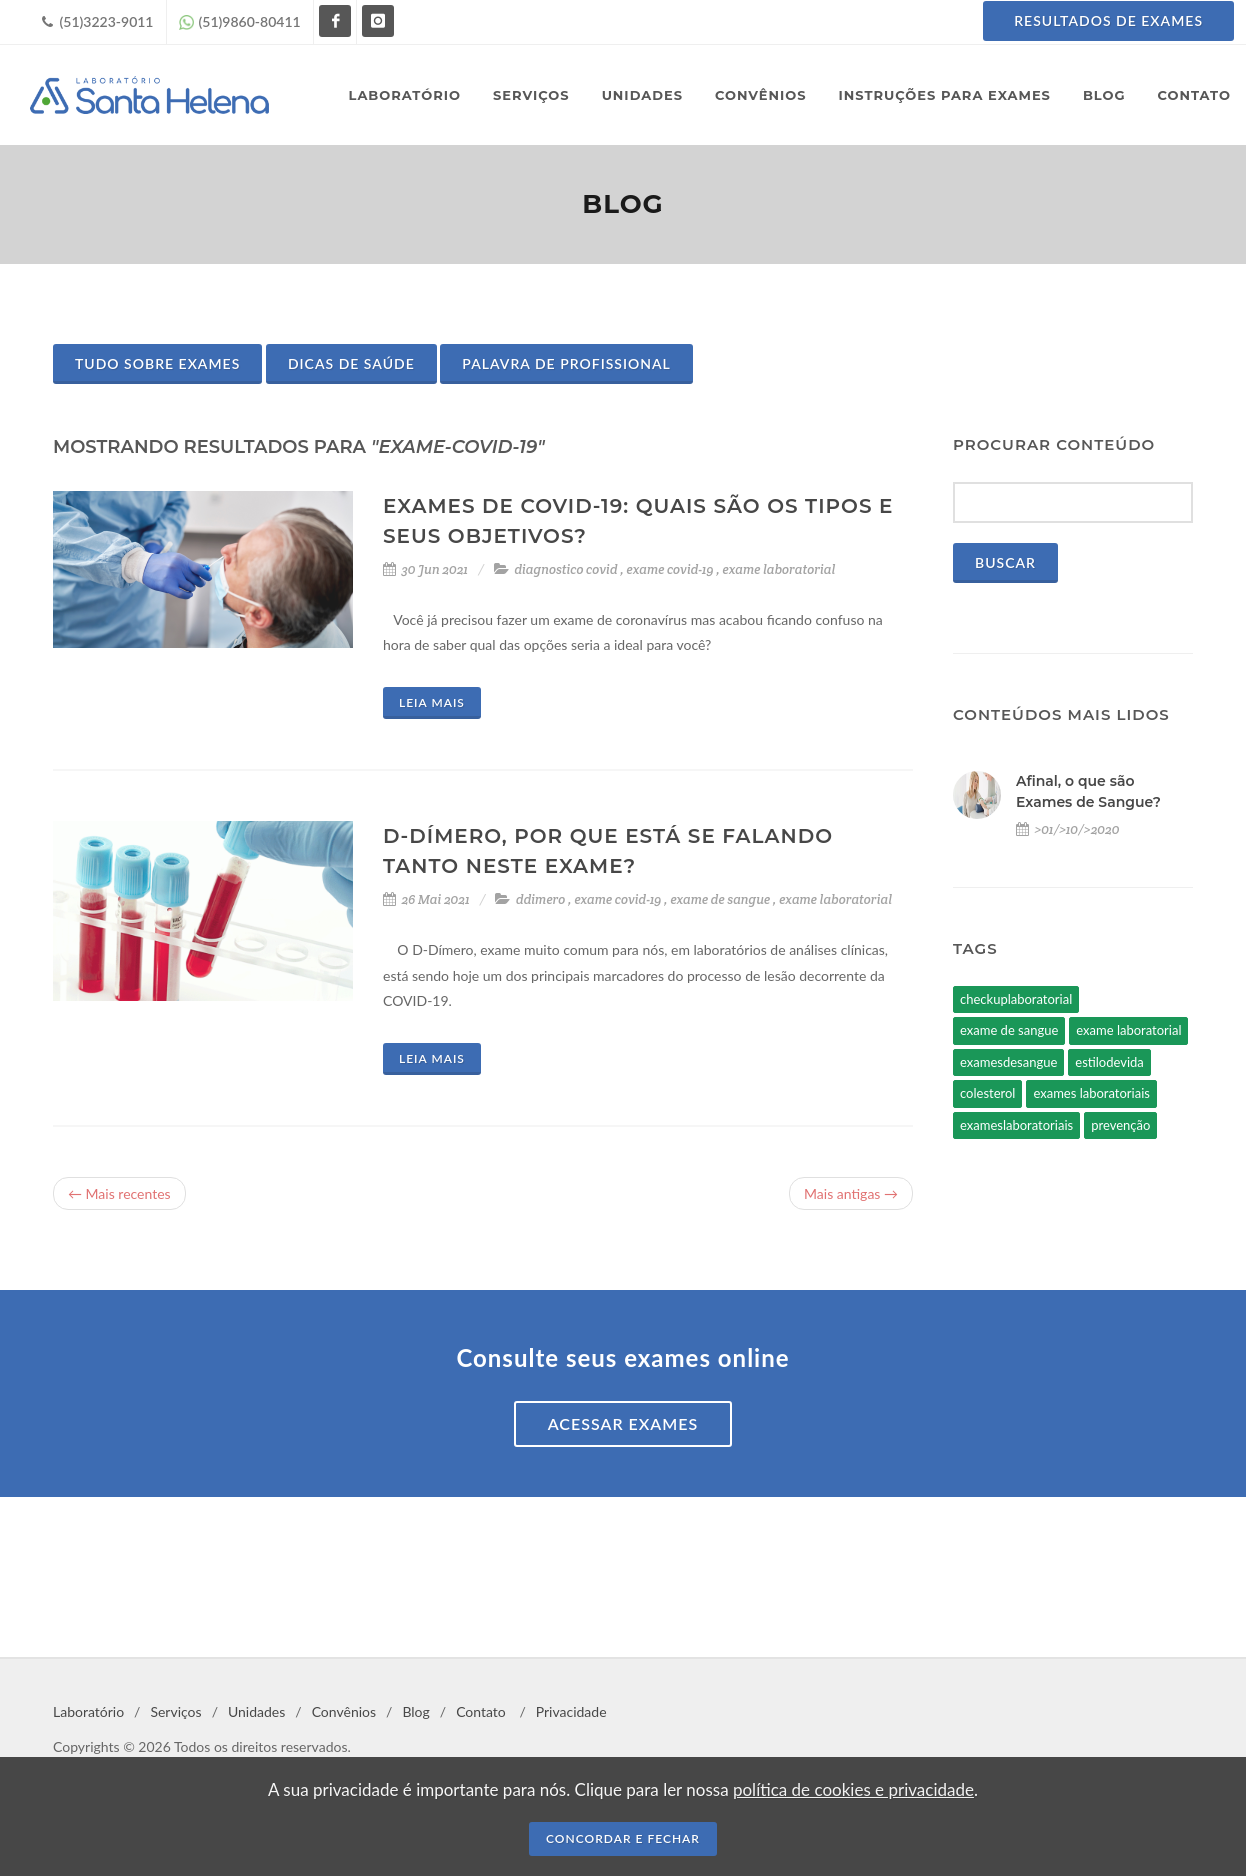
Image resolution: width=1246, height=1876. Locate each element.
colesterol (987, 1093)
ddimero (540, 899)
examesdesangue (1008, 1062)
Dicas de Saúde (351, 363)
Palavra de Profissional (566, 363)
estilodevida (1109, 1062)
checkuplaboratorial (1016, 999)
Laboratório (88, 1711)
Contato (481, 1711)
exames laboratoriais (1091, 1093)
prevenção (1120, 1125)
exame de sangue (720, 899)
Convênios (344, 1711)
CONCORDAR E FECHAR (623, 1838)
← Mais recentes (119, 1193)
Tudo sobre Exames (157, 363)
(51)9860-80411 (240, 21)
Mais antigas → (851, 1193)
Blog (415, 1711)
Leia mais (432, 702)
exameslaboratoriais (1016, 1125)
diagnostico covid (565, 569)
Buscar (1005, 562)
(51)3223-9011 (98, 22)
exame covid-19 (670, 569)
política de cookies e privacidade (853, 1789)
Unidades (256, 1711)
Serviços (175, 1711)
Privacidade (571, 1711)
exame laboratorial (779, 569)
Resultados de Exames (1108, 20)
